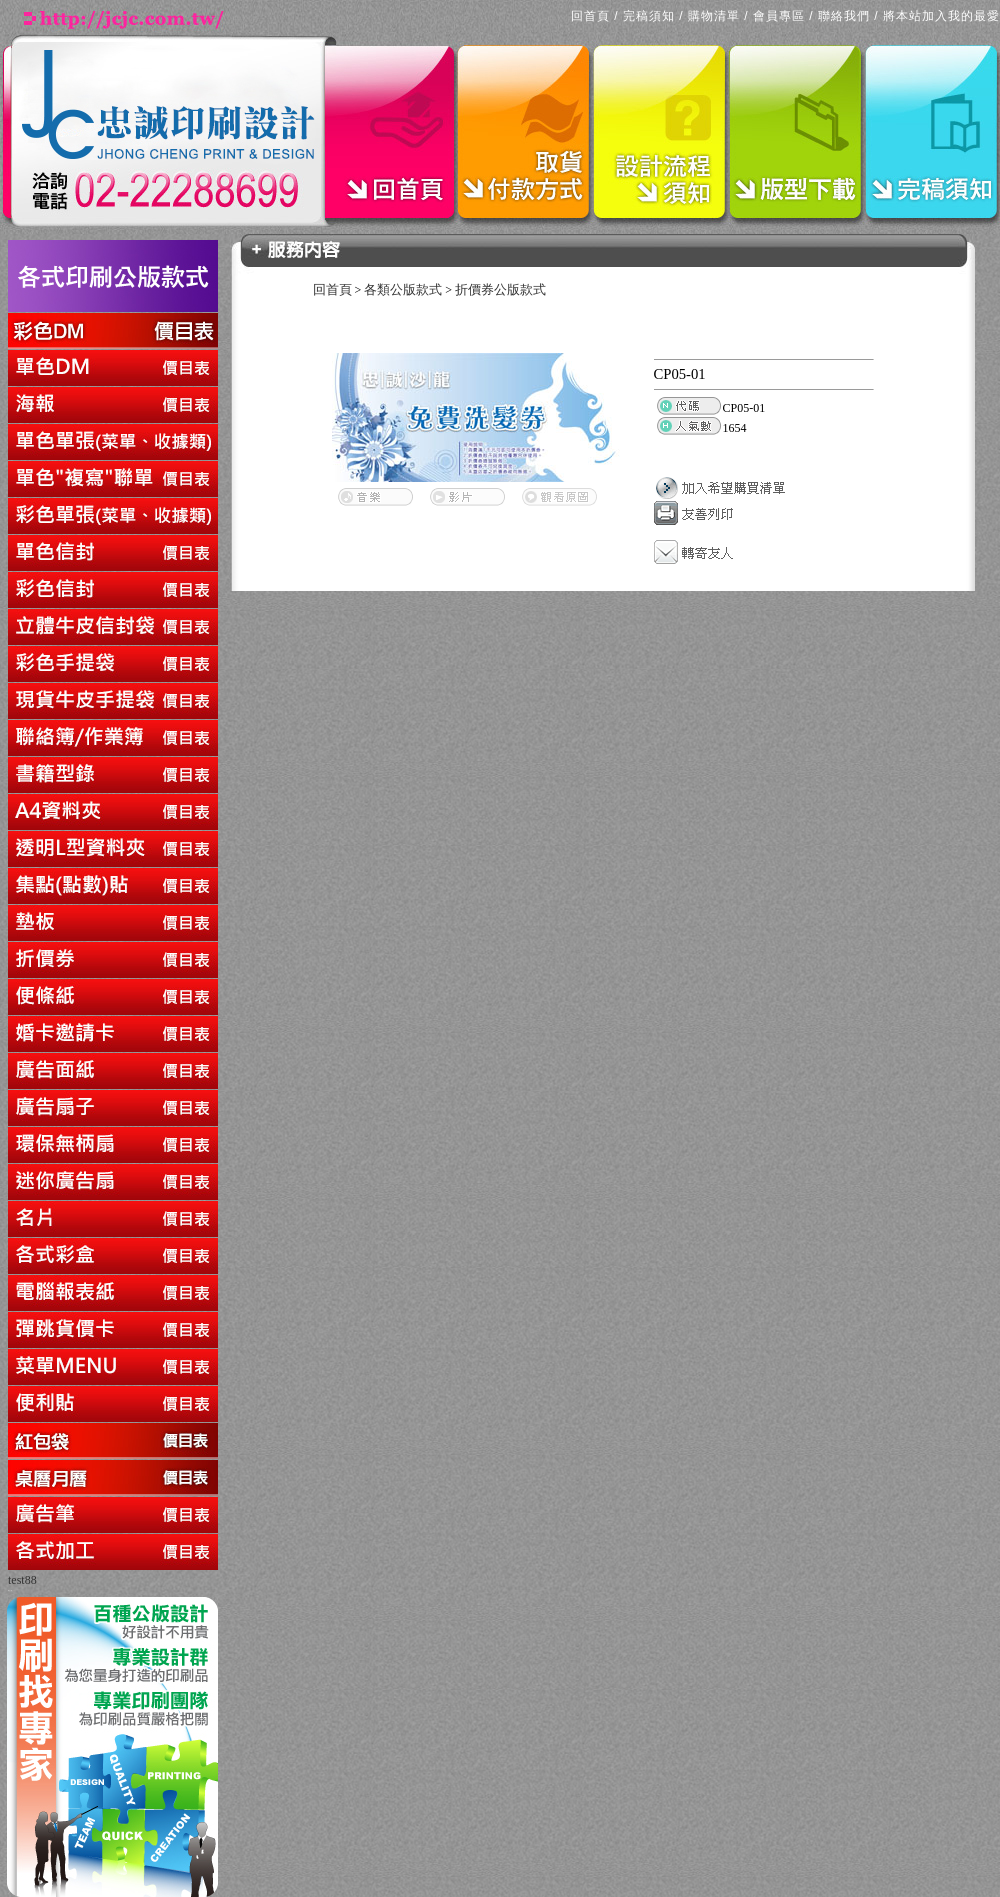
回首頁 (590, 16)
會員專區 (779, 16)
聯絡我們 (844, 16)
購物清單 (714, 16)
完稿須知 (649, 16)
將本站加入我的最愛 (941, 16)
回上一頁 (10, 1590)
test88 (22, 1580)
